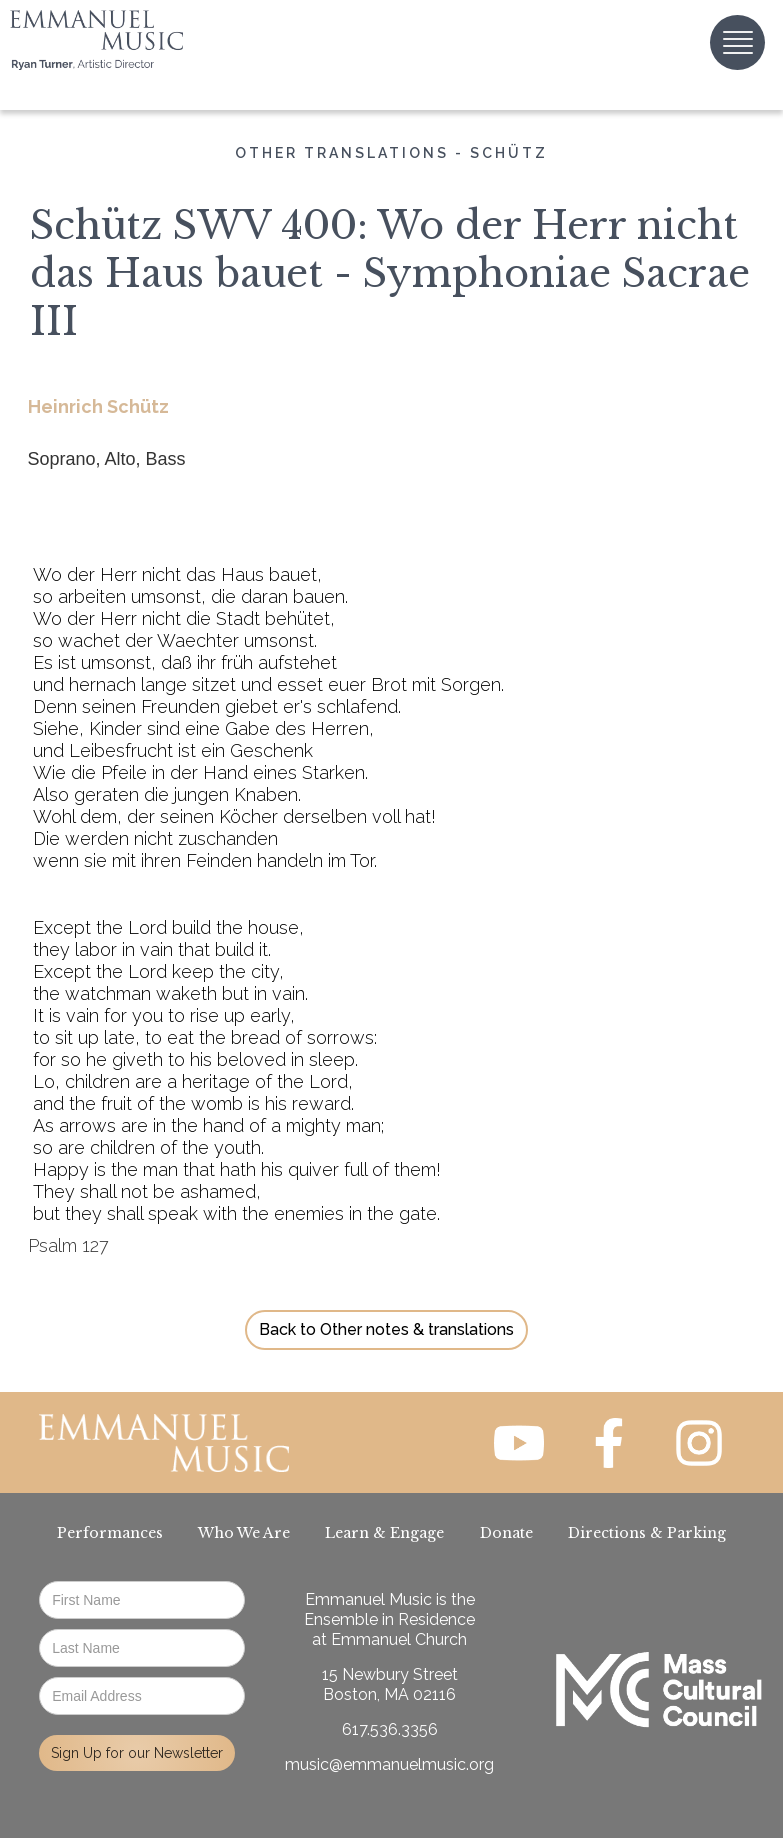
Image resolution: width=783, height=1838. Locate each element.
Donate (506, 1533)
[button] (737, 42)
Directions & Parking (647, 1533)
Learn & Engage (384, 1533)
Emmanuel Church (399, 1639)
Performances (110, 1533)
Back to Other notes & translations (386, 1329)
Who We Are (244, 1533)
